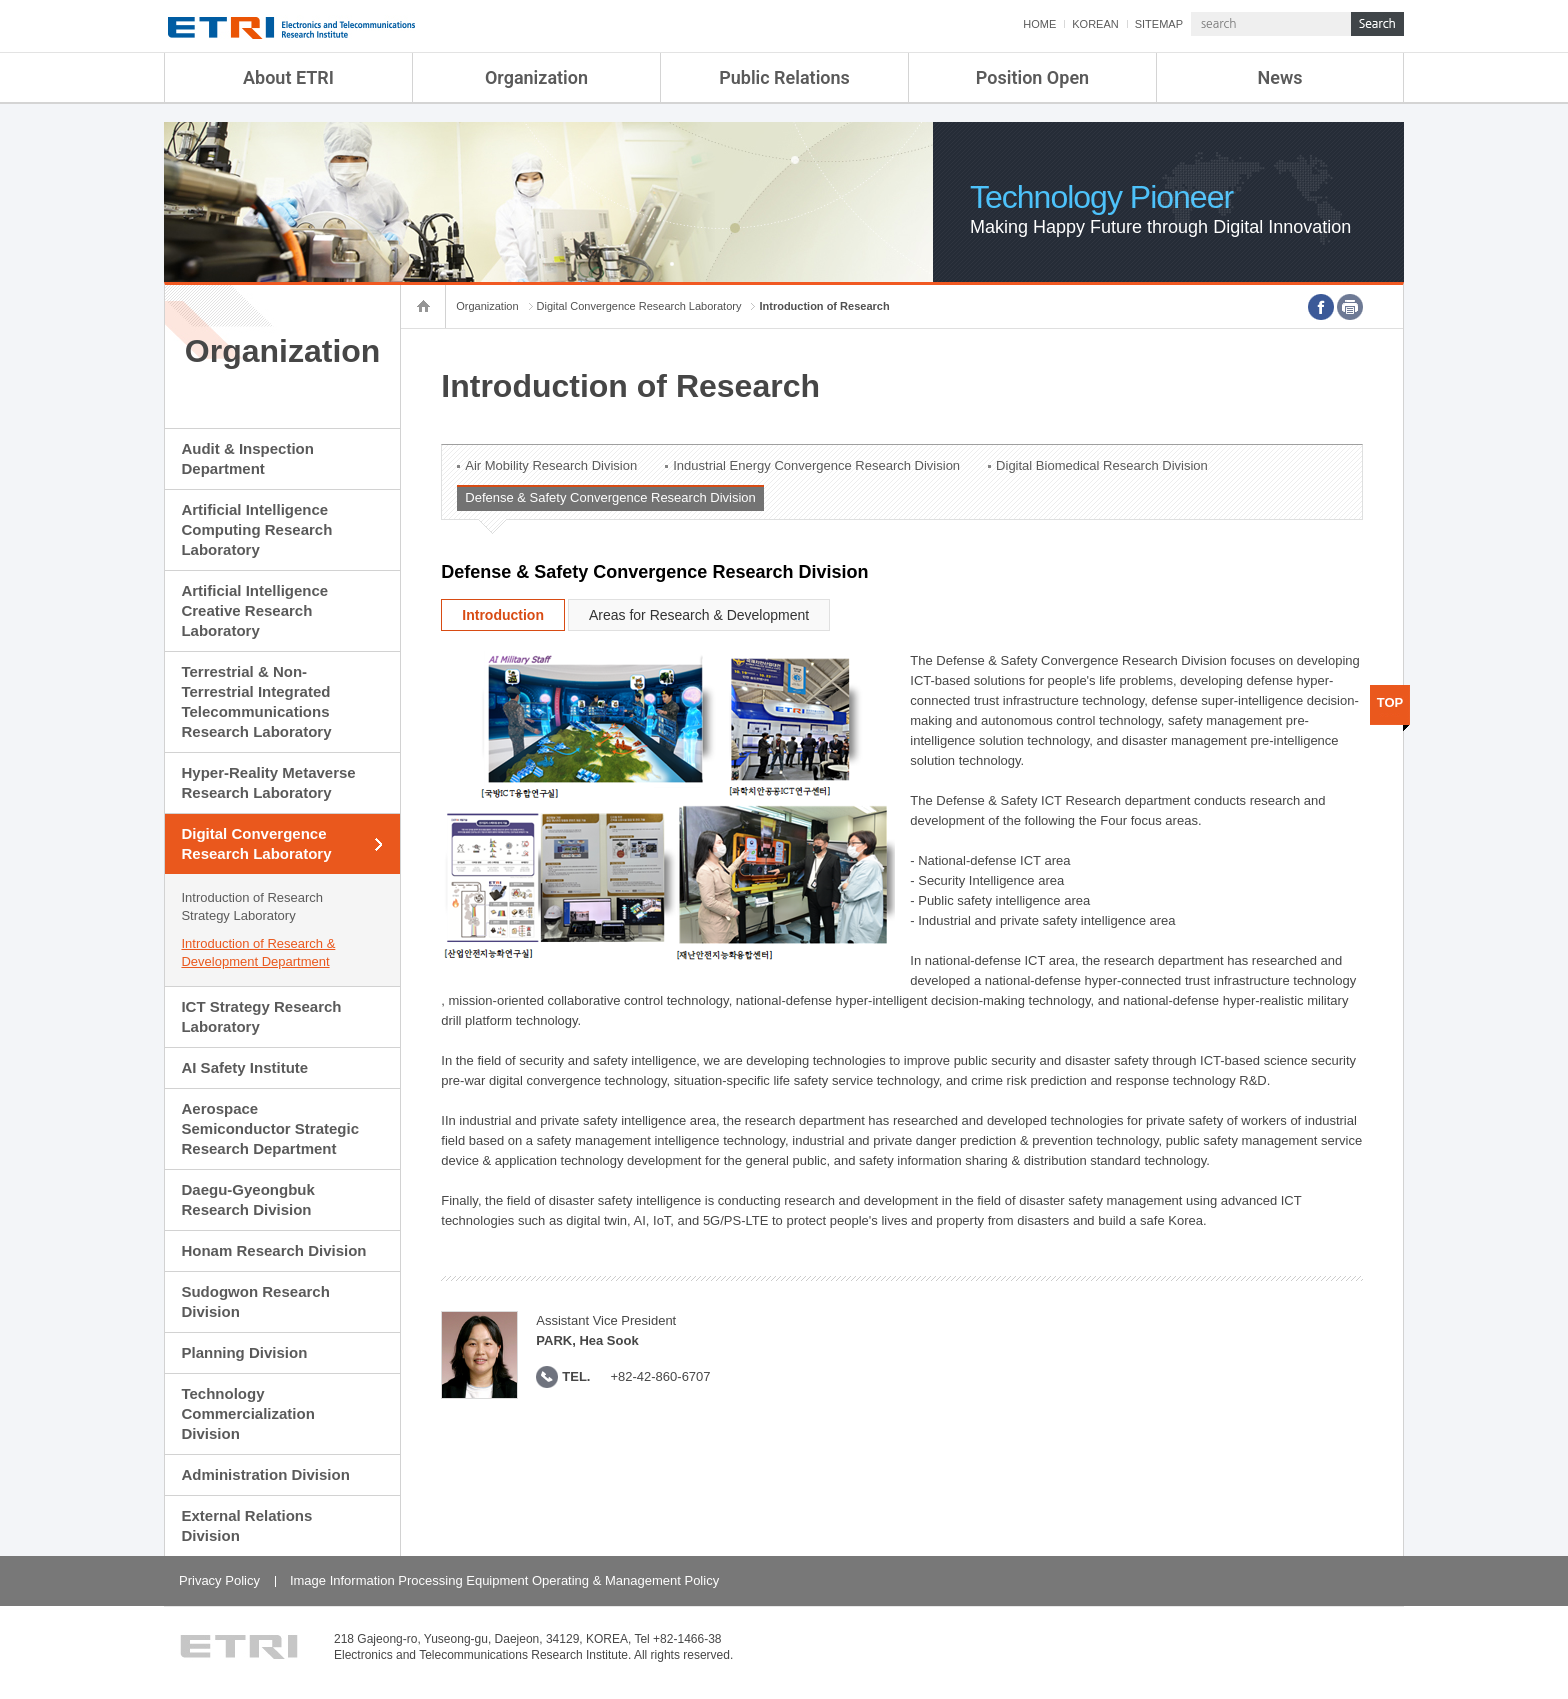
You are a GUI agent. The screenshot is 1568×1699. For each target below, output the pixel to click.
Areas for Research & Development (699, 615)
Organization (536, 77)
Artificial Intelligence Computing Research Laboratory (256, 529)
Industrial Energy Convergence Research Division (816, 465)
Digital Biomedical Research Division (1102, 465)
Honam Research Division (273, 1250)
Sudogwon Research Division (255, 1301)
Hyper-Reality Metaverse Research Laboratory (268, 782)
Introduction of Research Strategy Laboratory (252, 906)
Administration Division (265, 1474)
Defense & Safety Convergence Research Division (610, 497)
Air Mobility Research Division (551, 465)
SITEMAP (1159, 24)
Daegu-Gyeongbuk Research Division (247, 1199)
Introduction (503, 615)
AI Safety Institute (244, 1067)
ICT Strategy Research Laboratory (261, 1016)
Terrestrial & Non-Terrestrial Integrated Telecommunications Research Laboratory (256, 701)
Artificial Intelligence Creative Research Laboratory (254, 610)
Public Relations (784, 77)
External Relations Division (246, 1525)
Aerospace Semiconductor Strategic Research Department (270, 1128)
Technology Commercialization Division (247, 1413)
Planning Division (244, 1352)
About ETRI (288, 77)
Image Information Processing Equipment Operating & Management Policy (504, 1580)
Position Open (1032, 77)
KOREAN (1095, 24)
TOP (1390, 702)
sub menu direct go (0, 0)
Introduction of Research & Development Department (258, 952)
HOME (1039, 24)
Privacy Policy (219, 1580)
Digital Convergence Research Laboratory (256, 843)
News (1280, 77)
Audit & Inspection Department (247, 458)
